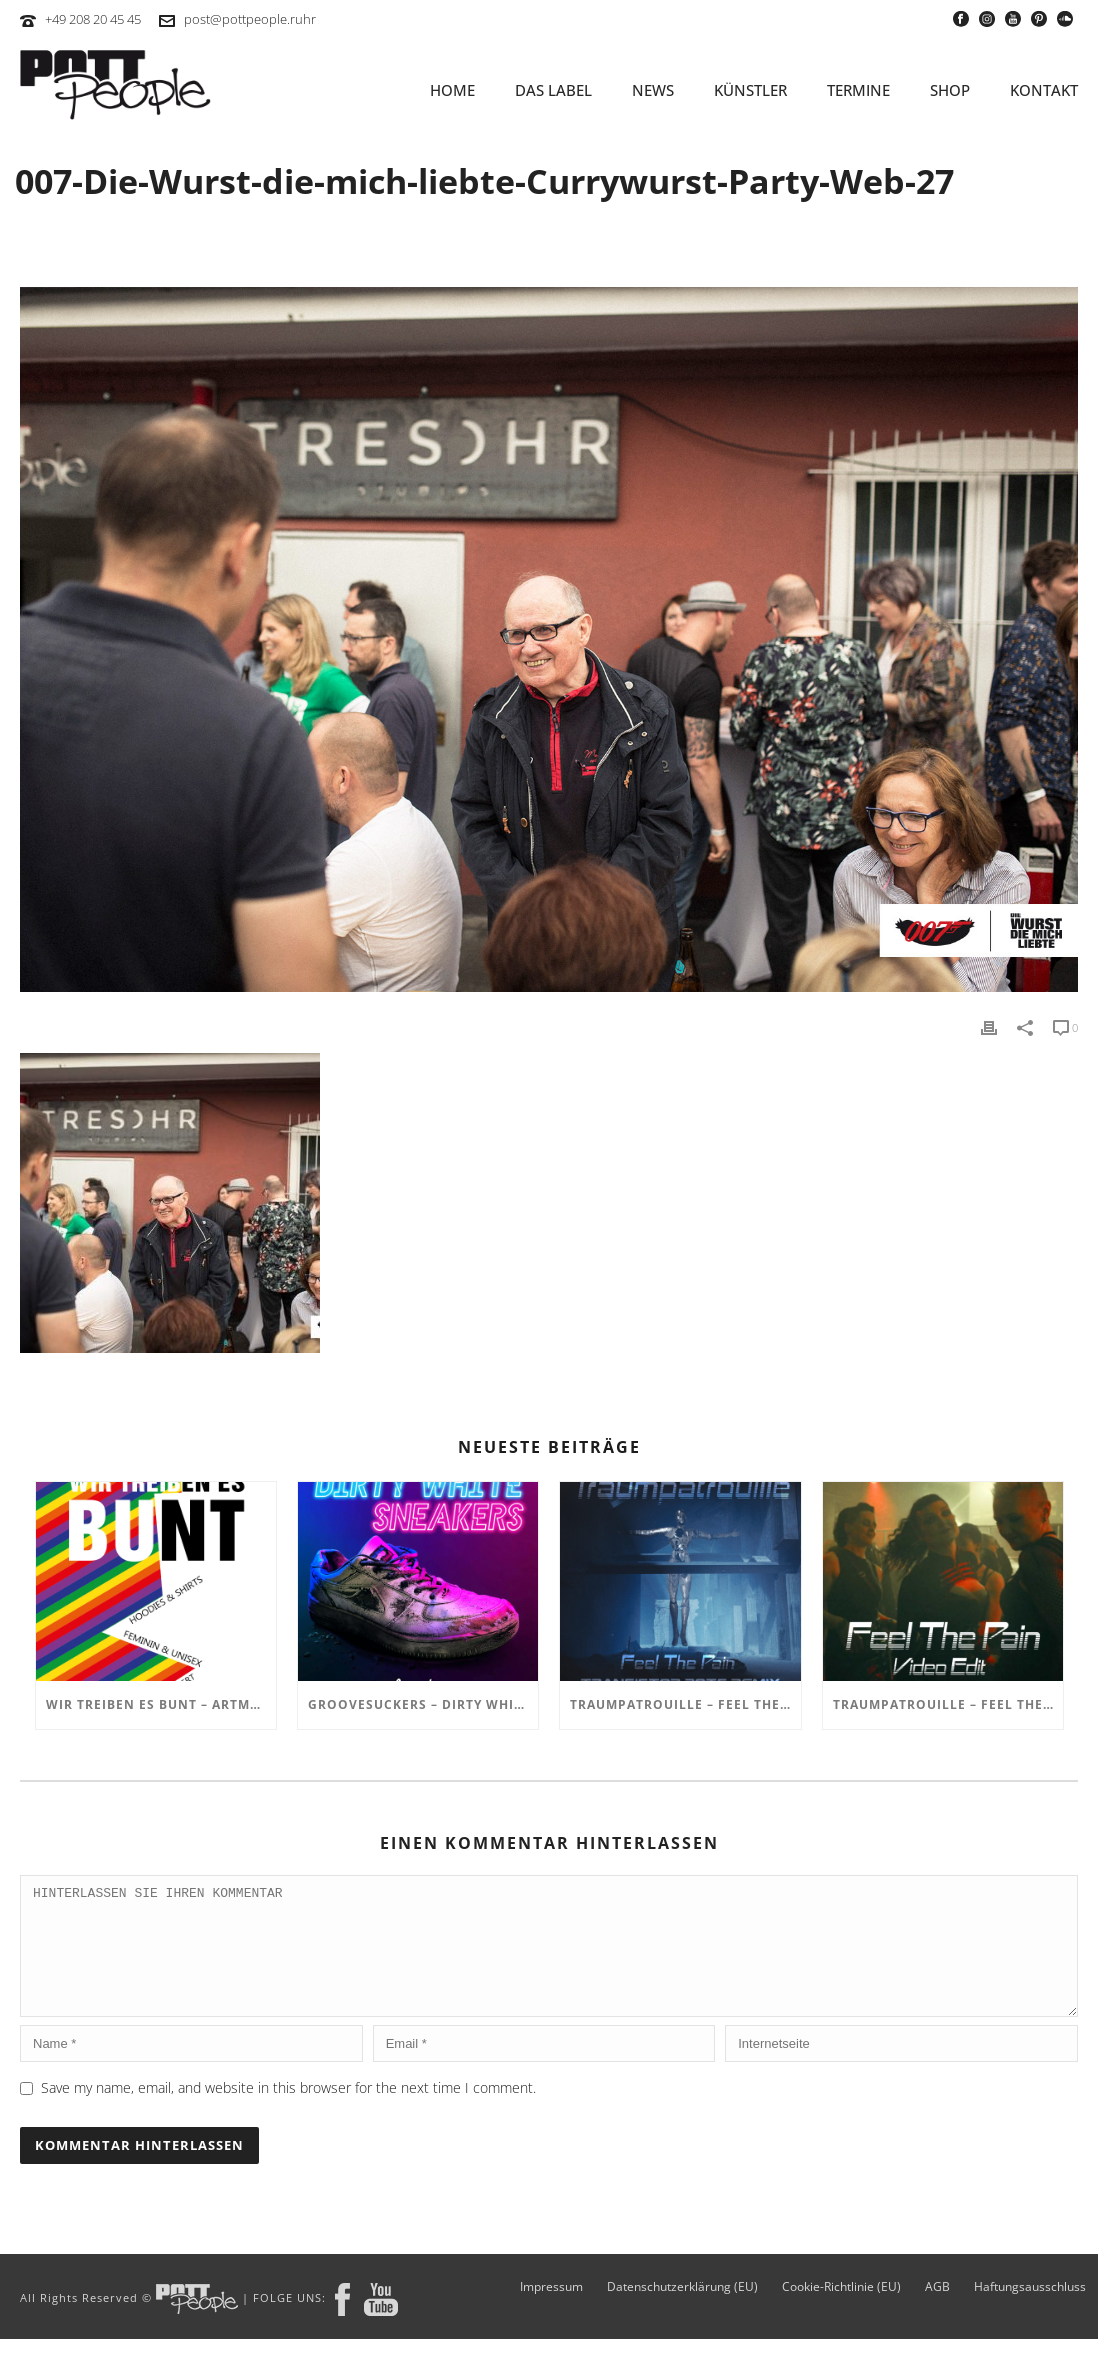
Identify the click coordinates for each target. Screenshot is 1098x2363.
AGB (937, 2311)
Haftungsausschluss (1030, 2311)
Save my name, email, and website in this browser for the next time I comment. (288, 2111)
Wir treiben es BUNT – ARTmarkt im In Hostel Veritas (161, 1704)
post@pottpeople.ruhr (250, 19)
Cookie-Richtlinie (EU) (841, 2311)
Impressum (551, 2311)
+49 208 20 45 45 (93, 19)
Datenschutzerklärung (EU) (682, 2311)
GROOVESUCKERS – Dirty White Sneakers (423, 1704)
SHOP (950, 90)
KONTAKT (1044, 90)
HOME (452, 90)
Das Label (553, 90)
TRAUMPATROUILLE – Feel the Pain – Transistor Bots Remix (685, 1704)
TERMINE (858, 90)
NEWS (653, 90)
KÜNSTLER (750, 90)
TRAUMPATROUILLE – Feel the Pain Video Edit (948, 1704)
